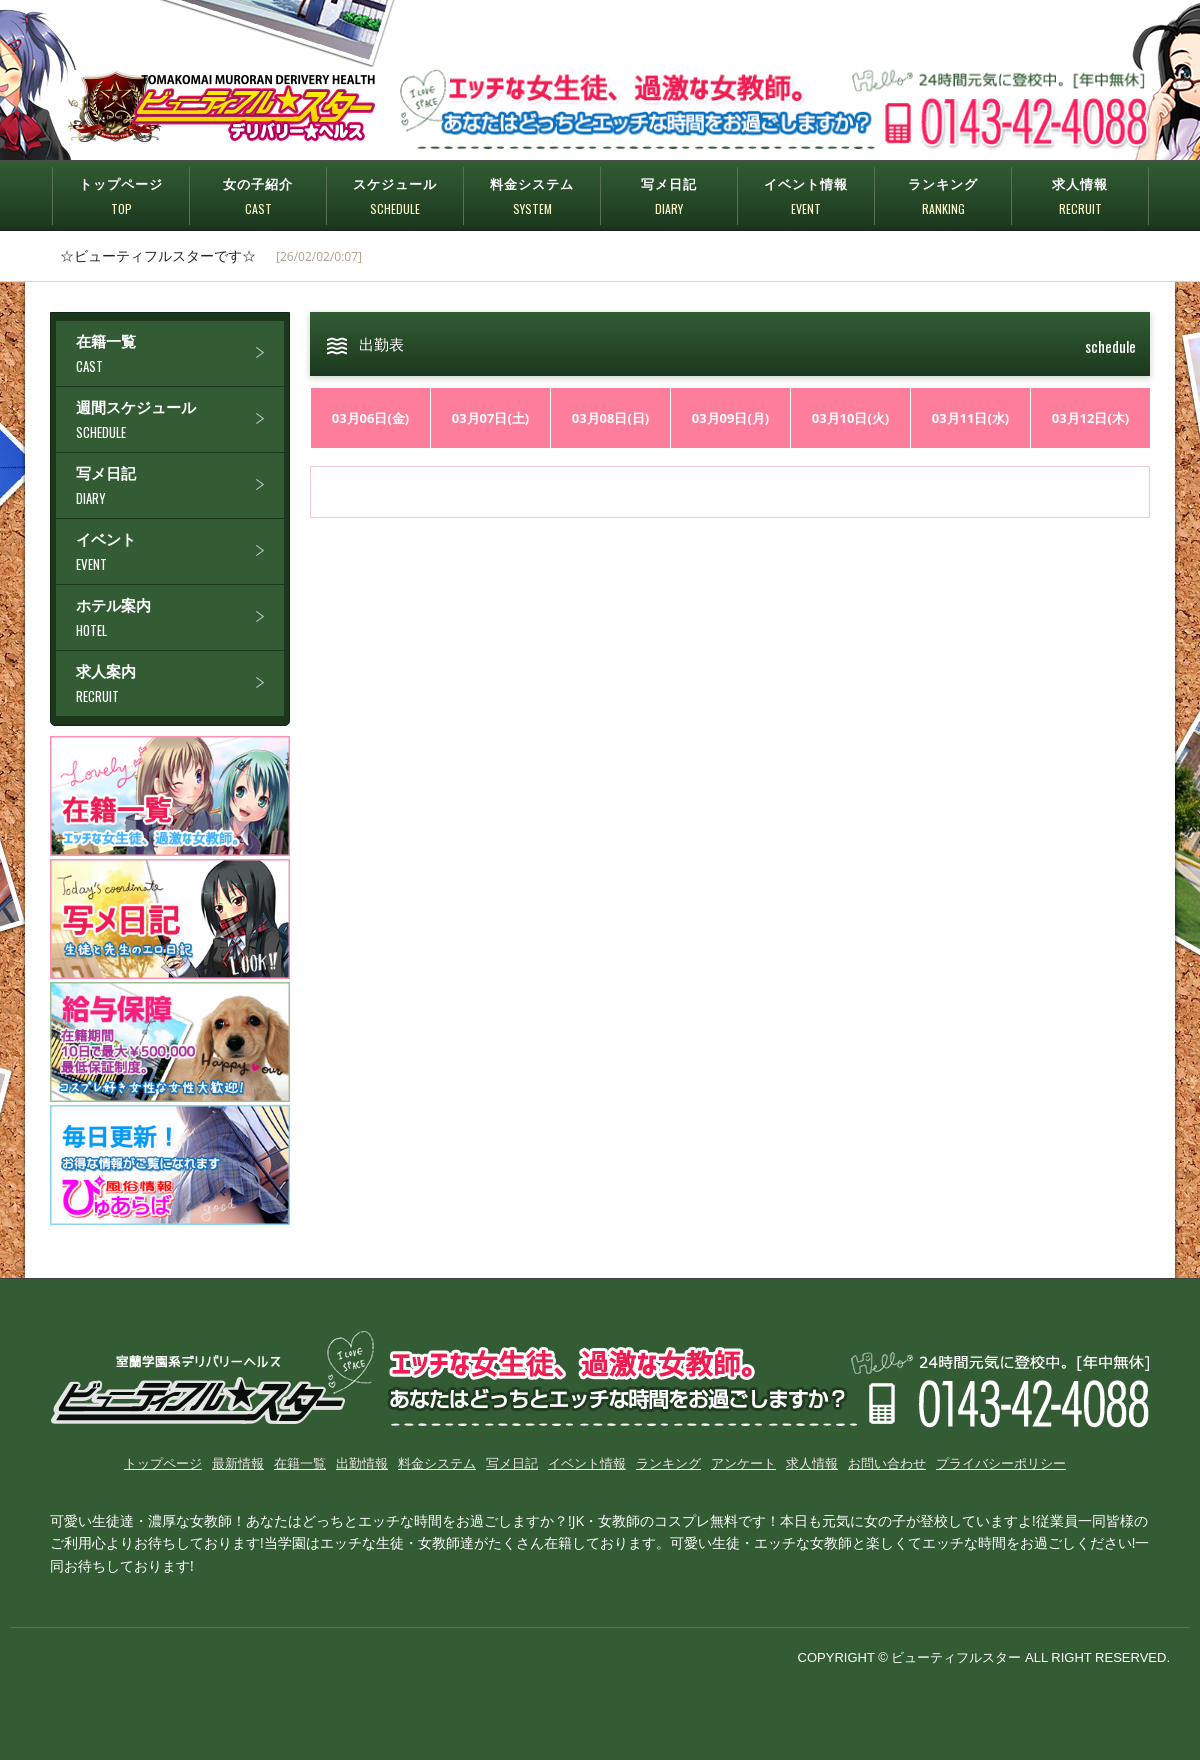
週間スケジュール (180, 419)
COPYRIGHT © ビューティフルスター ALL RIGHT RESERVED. (984, 1657)
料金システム (532, 196)
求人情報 (1080, 196)
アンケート (743, 1463)
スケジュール (395, 196)
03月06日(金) (371, 418)
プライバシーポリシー (1001, 1463)
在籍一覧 (180, 353)
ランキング (943, 196)
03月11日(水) (971, 418)
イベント (180, 551)
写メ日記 (669, 196)
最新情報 (238, 1463)
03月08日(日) (611, 418)
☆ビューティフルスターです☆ (158, 255)
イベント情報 (806, 196)
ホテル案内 (180, 617)
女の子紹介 (258, 196)
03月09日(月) (731, 418)
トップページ (121, 196)
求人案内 (180, 683)
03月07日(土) (491, 418)
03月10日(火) (851, 418)
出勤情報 (362, 1463)
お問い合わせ (887, 1463)
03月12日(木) (1091, 418)
